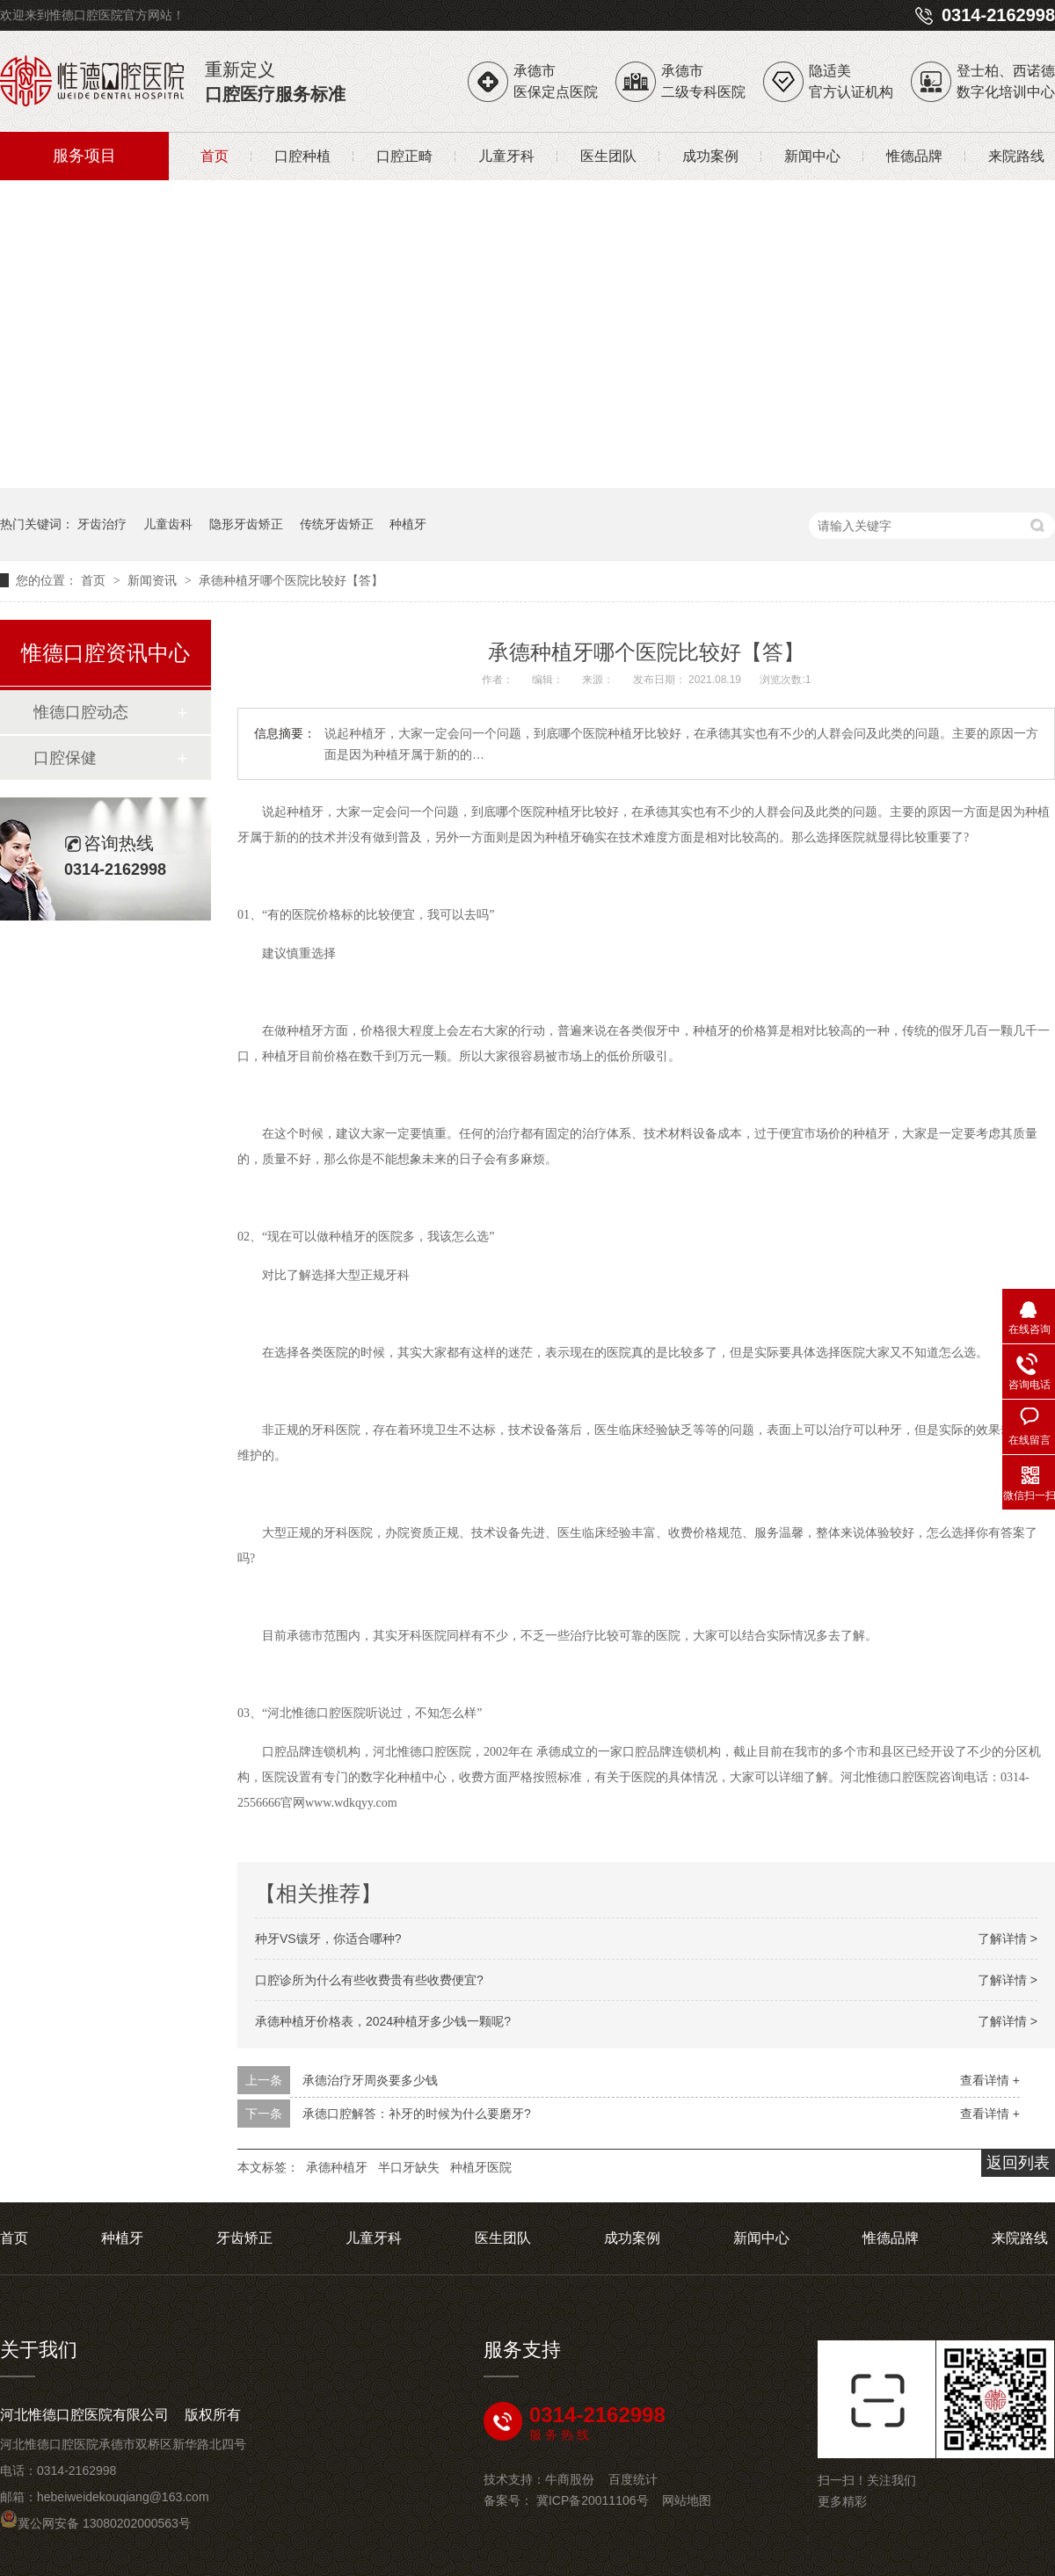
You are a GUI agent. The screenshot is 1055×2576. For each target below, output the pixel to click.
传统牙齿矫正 (337, 524)
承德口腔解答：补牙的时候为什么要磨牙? (416, 2114)
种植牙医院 (481, 2167)
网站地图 (686, 2500)
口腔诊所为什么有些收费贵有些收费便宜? (369, 1980)
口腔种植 (302, 156)
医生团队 (608, 156)
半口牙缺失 (409, 2167)
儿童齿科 (168, 524)
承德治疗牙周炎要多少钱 (370, 2080)
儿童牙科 (506, 156)
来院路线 (1016, 156)
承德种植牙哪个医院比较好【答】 (291, 580)
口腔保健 (65, 758)
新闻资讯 (153, 580)
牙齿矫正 (244, 2237)
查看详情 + (990, 2080)
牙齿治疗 (102, 524)
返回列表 (1018, 2163)
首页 (214, 156)
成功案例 (710, 156)
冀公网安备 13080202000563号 (95, 2523)
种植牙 (407, 524)
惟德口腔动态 (80, 712)
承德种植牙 (336, 2167)
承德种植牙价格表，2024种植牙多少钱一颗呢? (383, 2021)
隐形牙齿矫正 (246, 524)
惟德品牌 (914, 156)
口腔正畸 (404, 156)
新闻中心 (812, 156)
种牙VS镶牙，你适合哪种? (328, 1939)
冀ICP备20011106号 (592, 2500)
